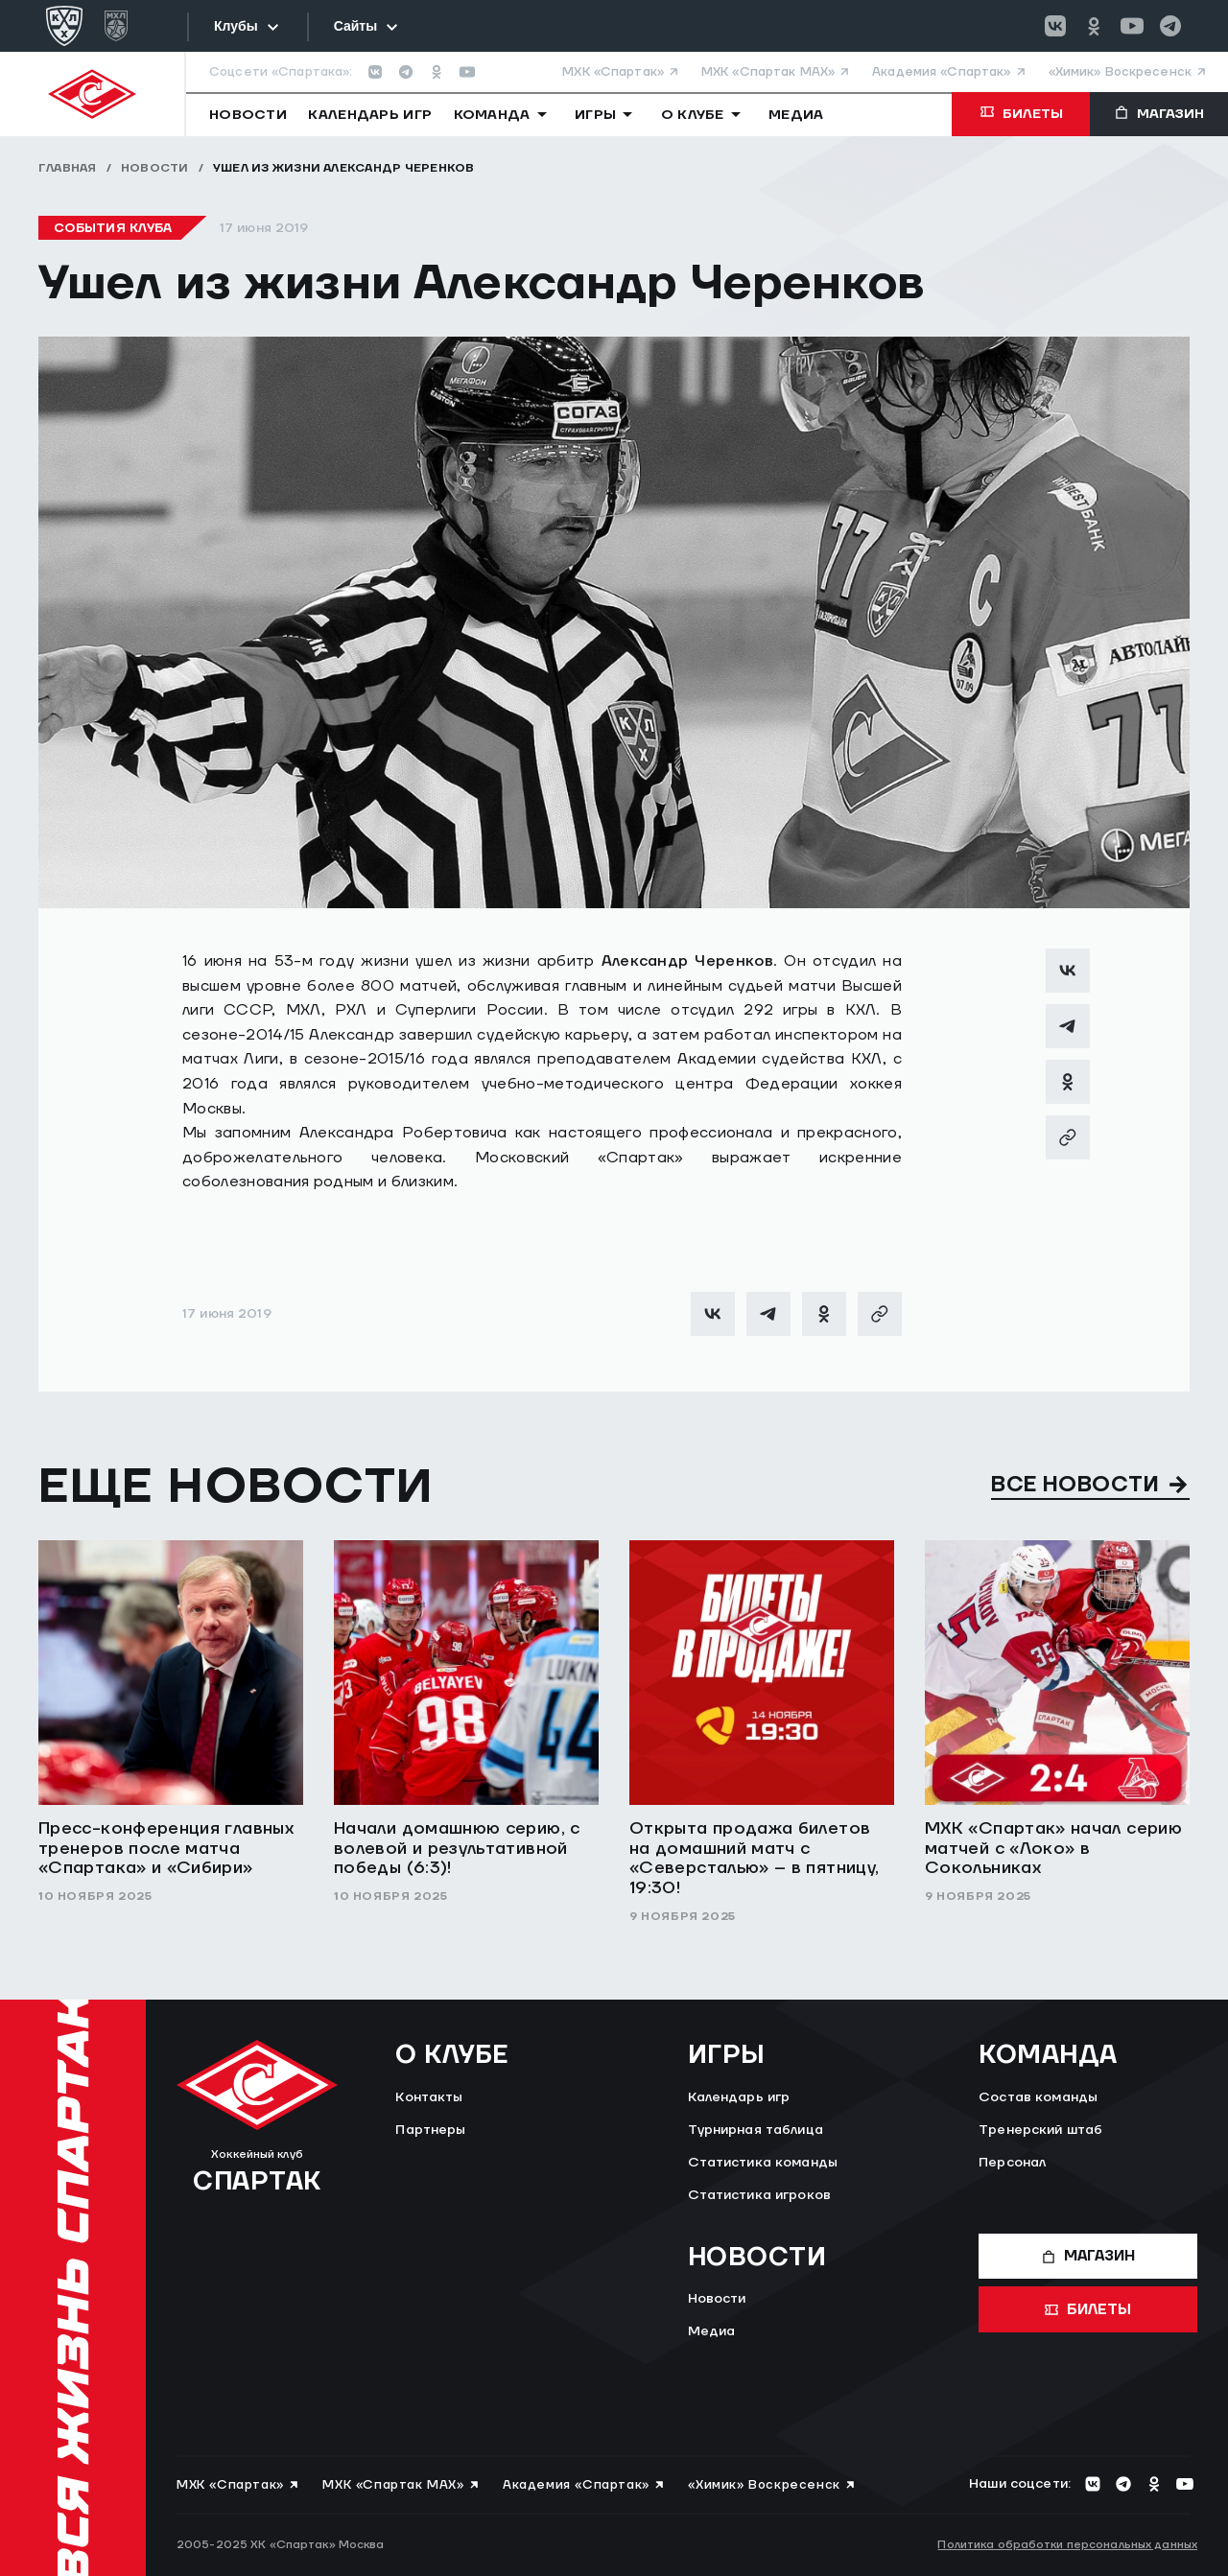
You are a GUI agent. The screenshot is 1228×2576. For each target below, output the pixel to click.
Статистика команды (763, 2162)
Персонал (1012, 2162)
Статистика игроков (760, 2195)
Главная (67, 168)
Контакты (428, 2097)
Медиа (712, 2331)
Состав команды (1038, 2097)
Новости (155, 168)
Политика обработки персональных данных (1067, 2545)
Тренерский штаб (1040, 2130)
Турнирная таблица (755, 2130)
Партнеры (430, 2130)
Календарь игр (739, 2097)
